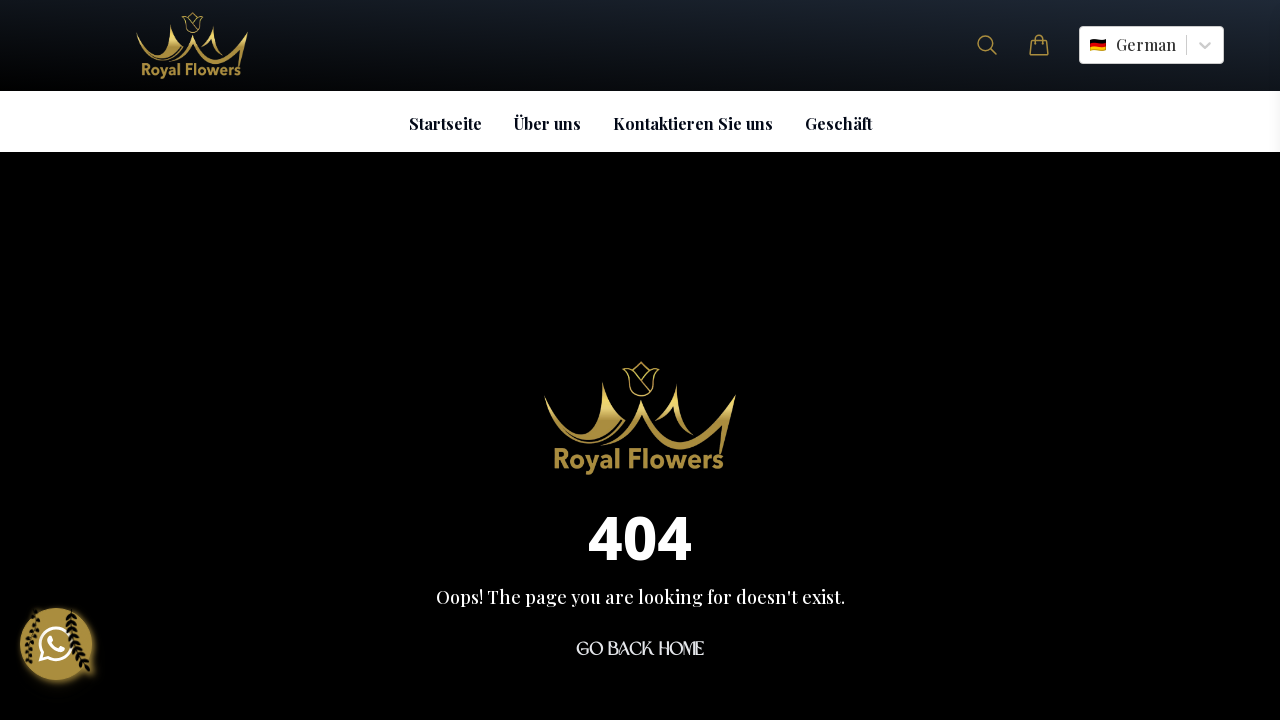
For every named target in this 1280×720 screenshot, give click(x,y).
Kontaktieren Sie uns (693, 123)
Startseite (445, 123)
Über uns (547, 123)
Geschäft (838, 123)
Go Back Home (640, 649)
